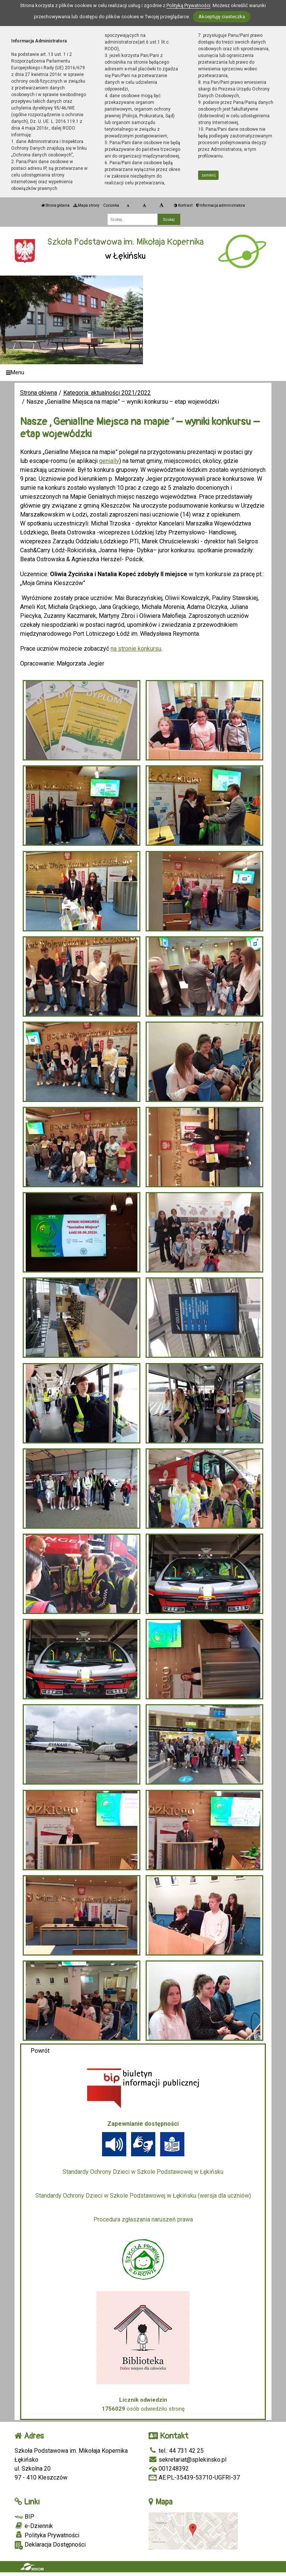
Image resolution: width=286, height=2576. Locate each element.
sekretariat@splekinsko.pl (187, 2459)
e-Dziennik (34, 2525)
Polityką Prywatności (188, 5)
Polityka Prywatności (47, 2535)
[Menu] (143, 372)
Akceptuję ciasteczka (221, 16)
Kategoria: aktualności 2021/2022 (107, 392)
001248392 (169, 2468)
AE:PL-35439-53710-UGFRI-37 (194, 2477)
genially (109, 460)
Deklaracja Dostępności (50, 2545)
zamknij (208, 175)
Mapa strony (86, 205)
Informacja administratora (220, 205)
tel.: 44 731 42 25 (176, 2450)
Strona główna (55, 205)
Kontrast (183, 205)
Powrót (40, 2050)
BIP (24, 2516)
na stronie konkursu (136, 648)
